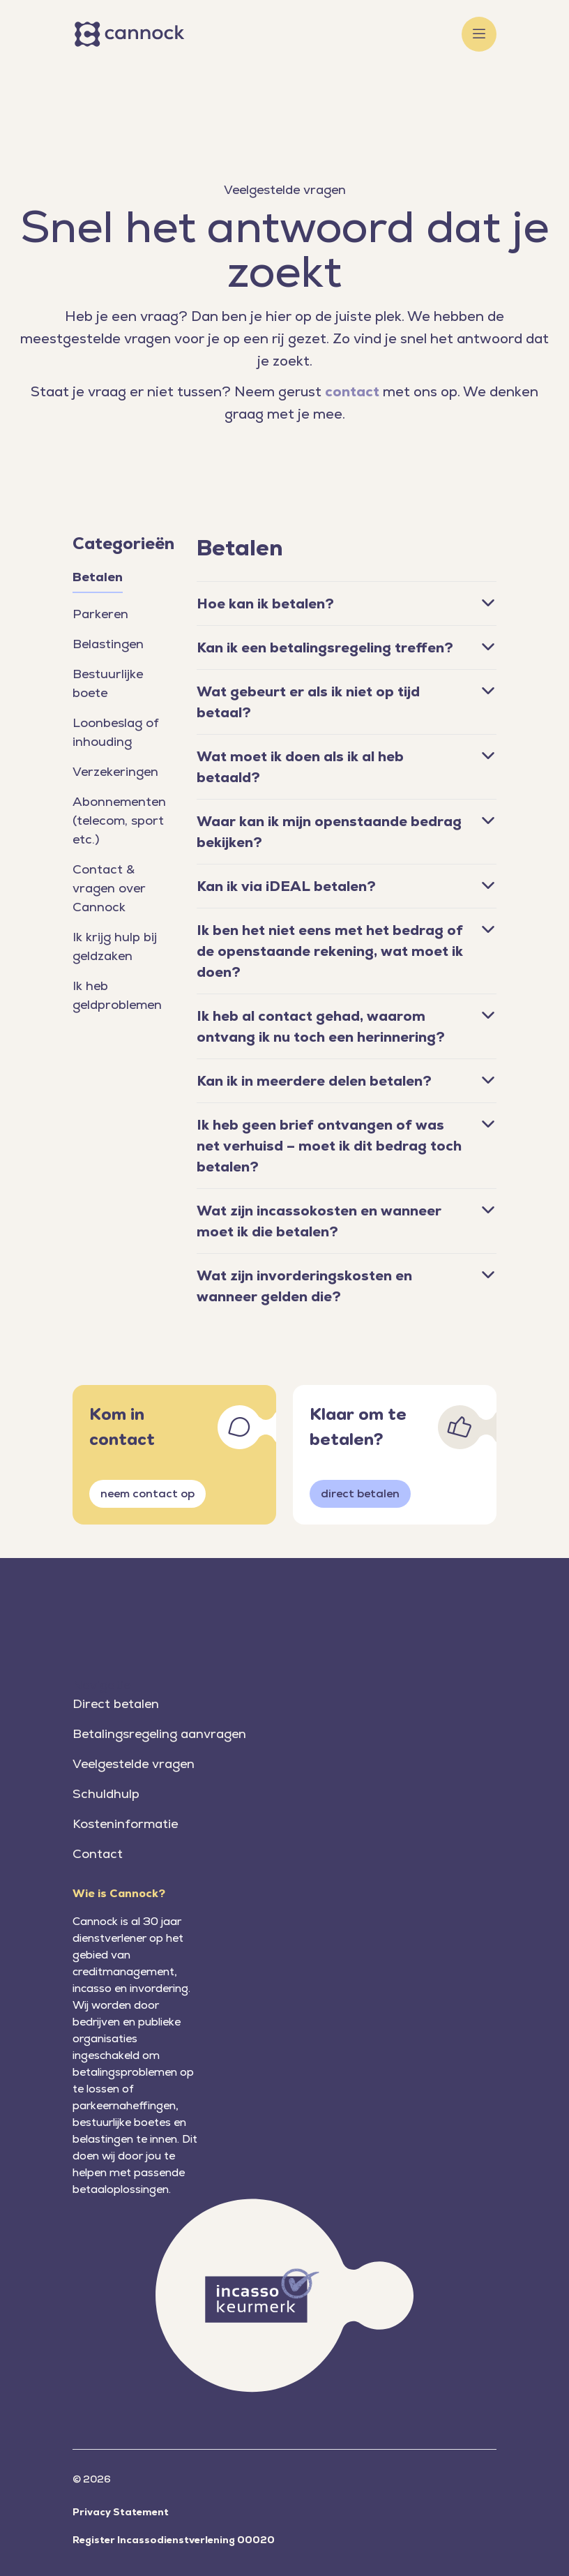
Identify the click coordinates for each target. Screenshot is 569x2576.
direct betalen (360, 1493)
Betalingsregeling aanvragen (159, 1733)
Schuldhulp (106, 1793)
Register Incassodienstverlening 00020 (174, 2539)
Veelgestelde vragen (134, 1763)
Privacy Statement (121, 2512)
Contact (98, 1853)
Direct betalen (116, 1703)
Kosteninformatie (125, 1823)
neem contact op (147, 1493)
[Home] (132, 34)
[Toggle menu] (479, 34)
